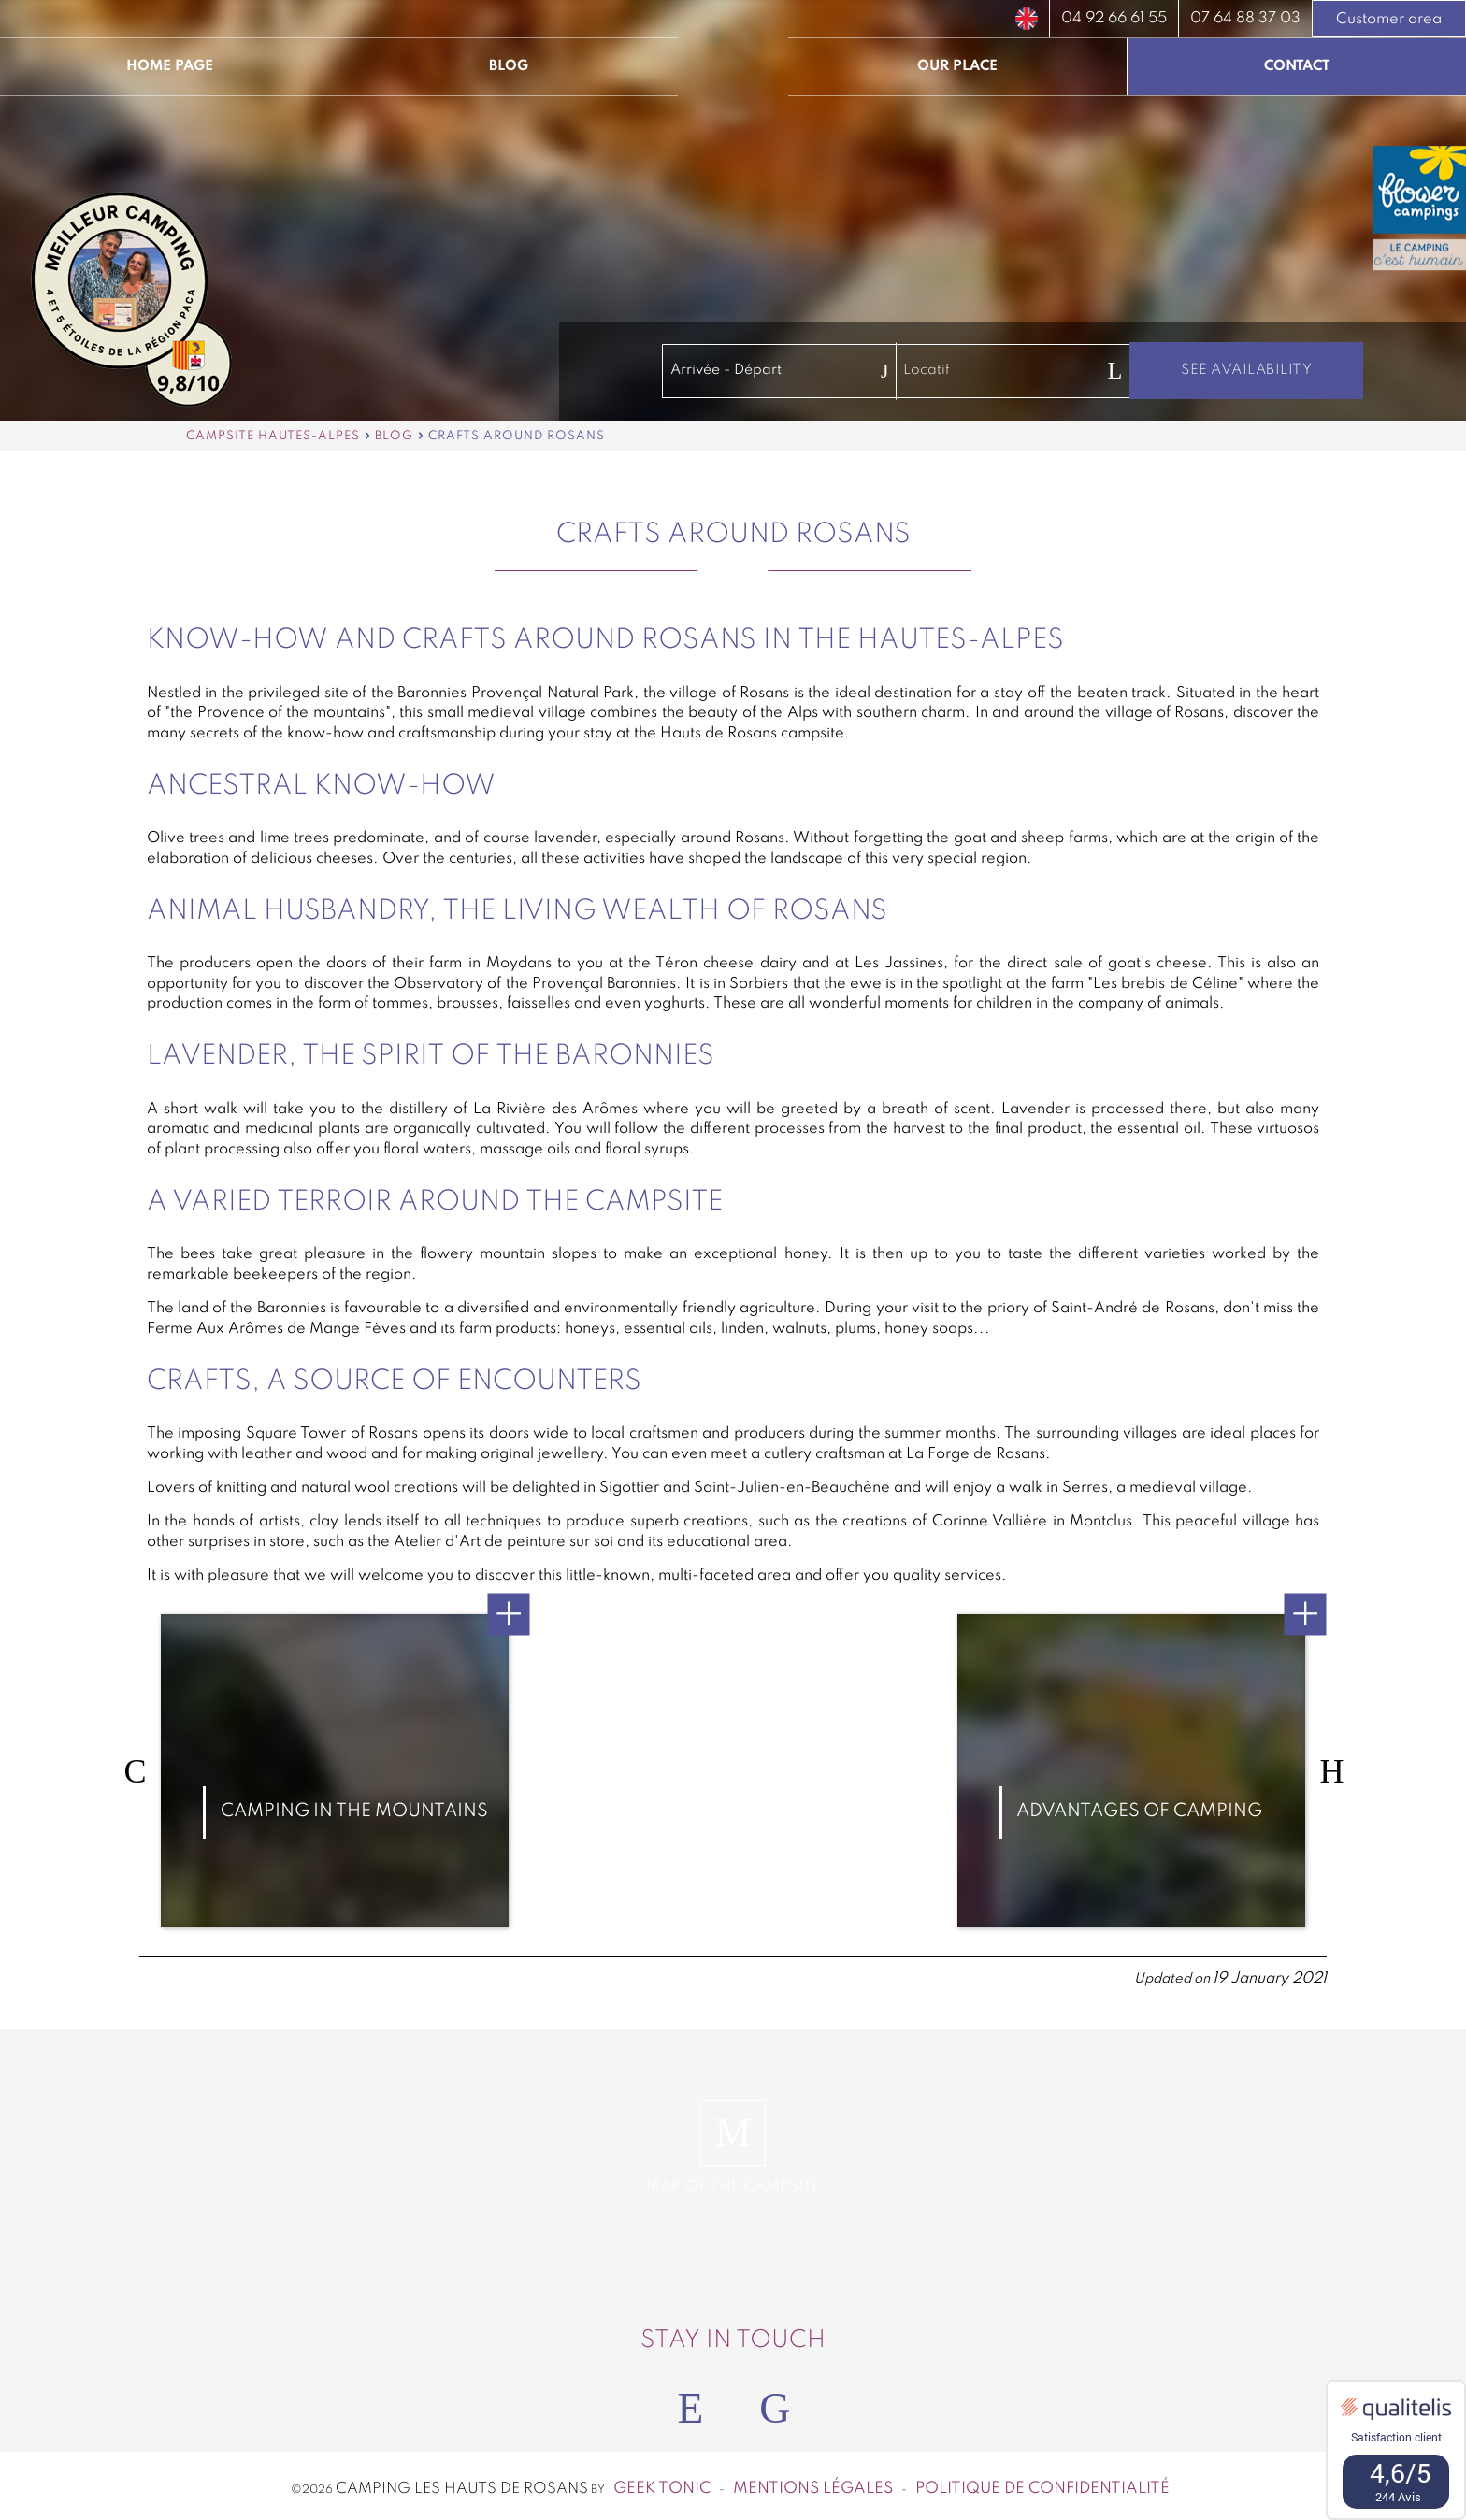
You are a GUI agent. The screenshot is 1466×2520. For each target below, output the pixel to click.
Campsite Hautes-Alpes (273, 436)
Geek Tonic (662, 2482)
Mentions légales (813, 2482)
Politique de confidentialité (1042, 2482)
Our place (957, 66)
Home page (169, 66)
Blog (508, 66)
